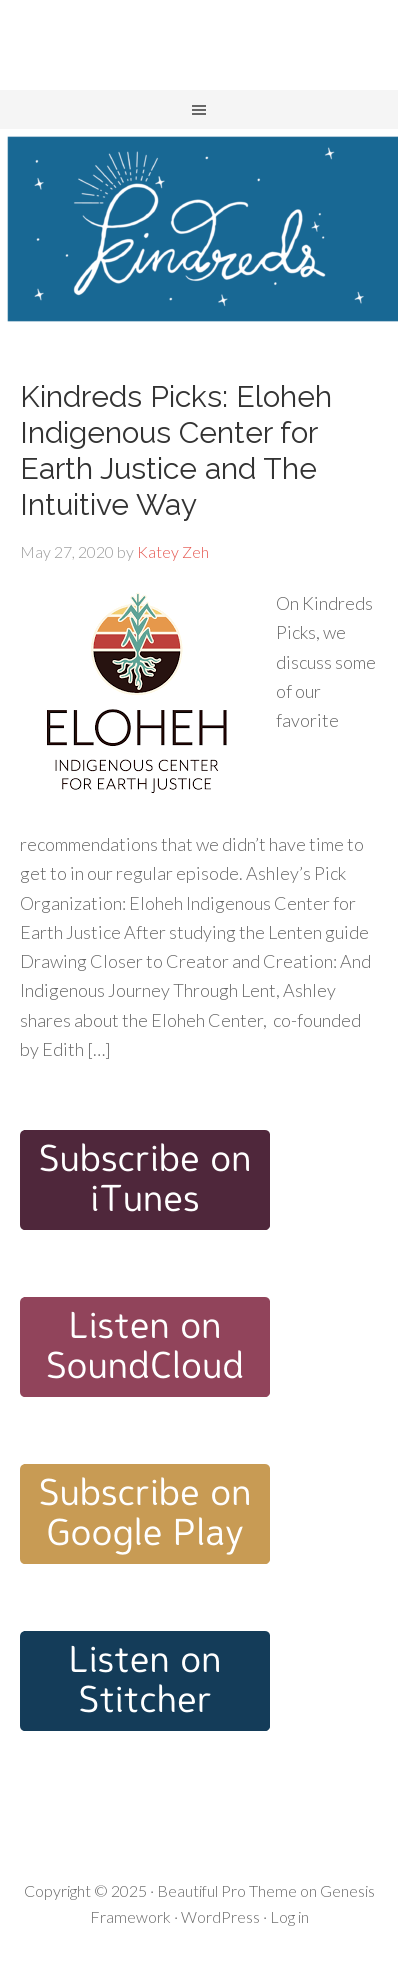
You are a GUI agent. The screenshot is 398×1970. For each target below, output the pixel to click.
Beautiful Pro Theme (227, 1890)
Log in (289, 1916)
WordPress (220, 1916)
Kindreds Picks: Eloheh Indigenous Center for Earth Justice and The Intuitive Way (176, 450)
